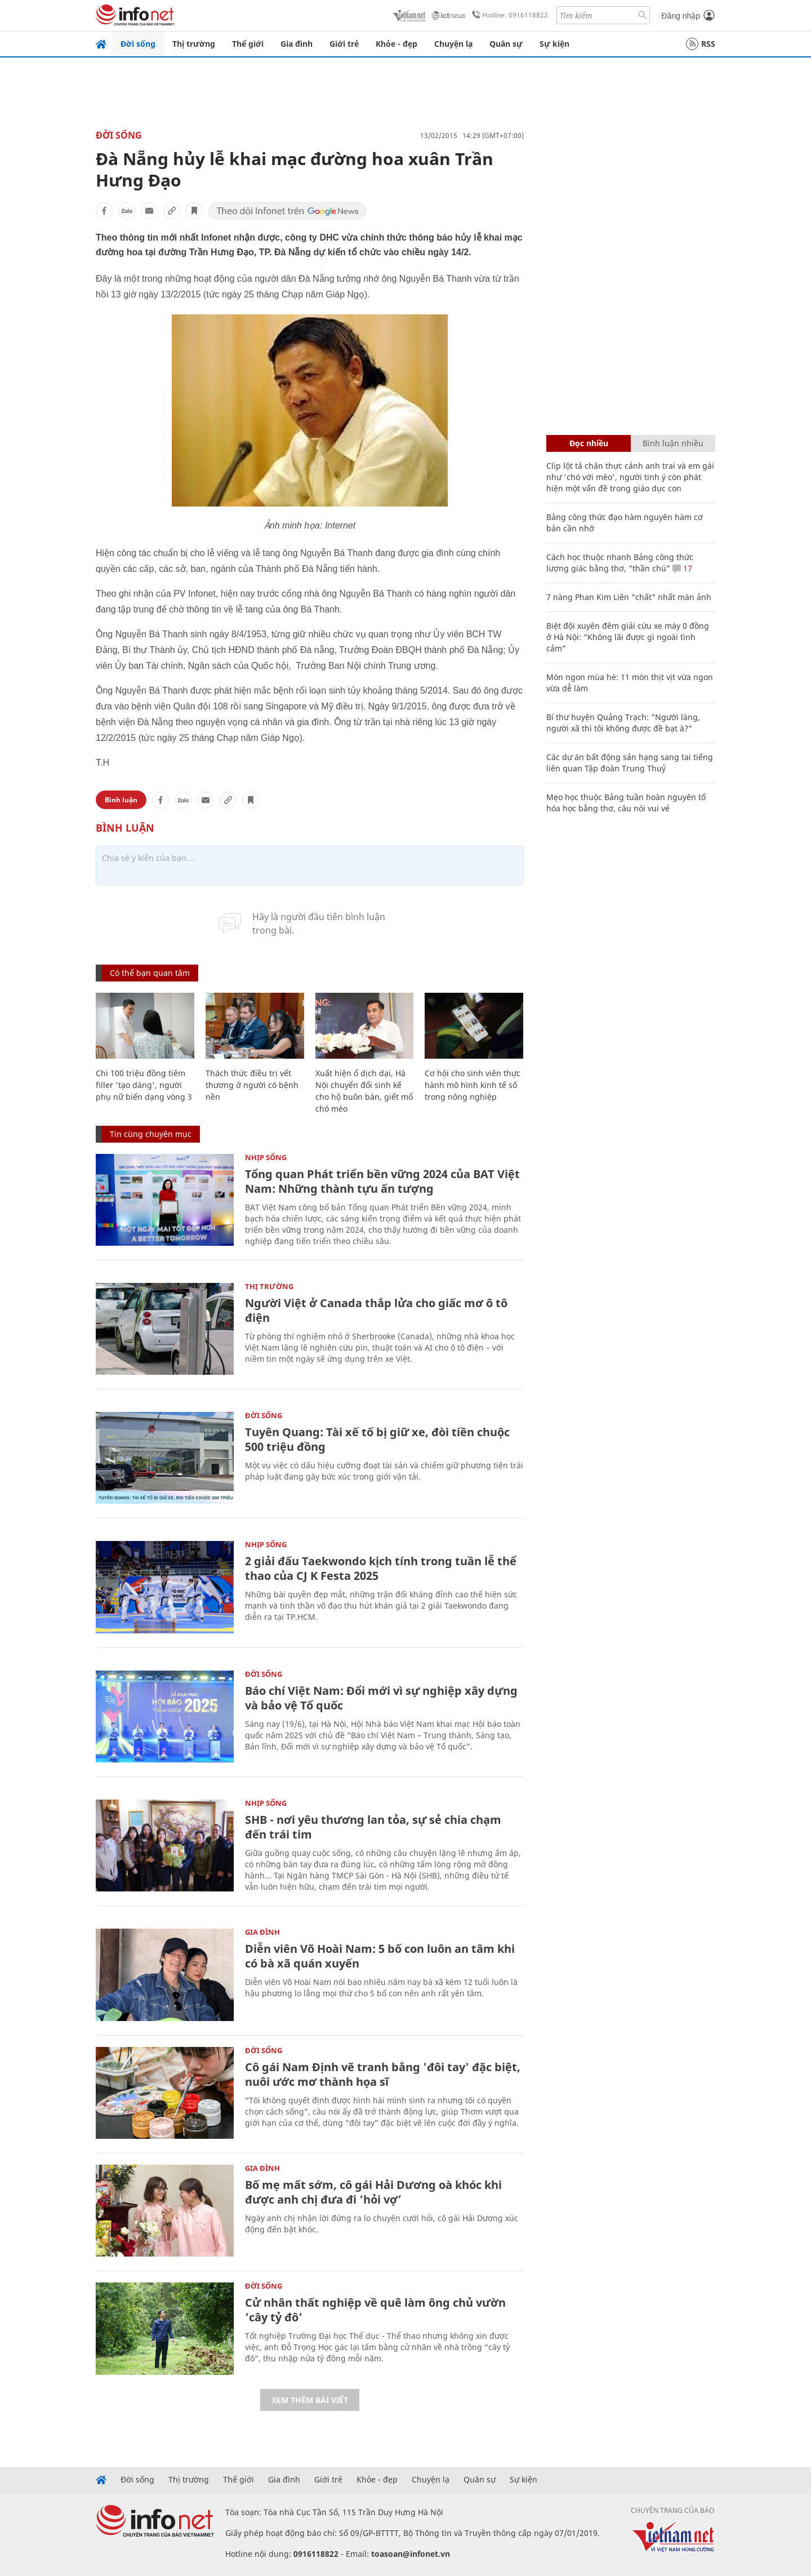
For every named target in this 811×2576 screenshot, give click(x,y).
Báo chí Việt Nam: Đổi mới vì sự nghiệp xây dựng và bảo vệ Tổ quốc (381, 1698)
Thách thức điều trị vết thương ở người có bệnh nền (252, 1085)
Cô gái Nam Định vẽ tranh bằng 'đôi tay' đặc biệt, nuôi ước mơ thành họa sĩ (382, 2074)
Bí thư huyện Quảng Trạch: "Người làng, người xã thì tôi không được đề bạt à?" (623, 723)
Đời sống (138, 43)
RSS (700, 44)
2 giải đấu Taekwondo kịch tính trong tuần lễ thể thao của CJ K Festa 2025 (380, 1568)
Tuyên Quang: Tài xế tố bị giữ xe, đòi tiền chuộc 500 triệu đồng (377, 1439)
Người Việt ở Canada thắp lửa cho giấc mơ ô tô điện (376, 1310)
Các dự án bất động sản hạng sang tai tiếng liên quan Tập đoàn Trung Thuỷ (629, 763)
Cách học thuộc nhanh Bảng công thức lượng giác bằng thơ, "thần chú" (619, 563)
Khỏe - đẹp (396, 43)
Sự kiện (554, 43)
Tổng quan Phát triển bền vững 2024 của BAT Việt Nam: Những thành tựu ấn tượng (382, 1181)
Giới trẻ (344, 43)
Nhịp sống (266, 1157)
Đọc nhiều (588, 443)
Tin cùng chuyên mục (150, 1134)
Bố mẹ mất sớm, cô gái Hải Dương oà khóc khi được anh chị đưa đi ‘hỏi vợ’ (373, 2192)
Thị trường (193, 43)
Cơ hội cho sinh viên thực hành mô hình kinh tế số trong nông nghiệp (472, 1085)
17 (682, 568)
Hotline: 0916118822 (508, 15)
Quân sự (506, 43)
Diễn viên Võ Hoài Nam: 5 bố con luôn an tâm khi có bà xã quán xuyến (380, 1956)
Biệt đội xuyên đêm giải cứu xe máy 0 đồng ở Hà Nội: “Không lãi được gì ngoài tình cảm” (627, 637)
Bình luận (121, 800)
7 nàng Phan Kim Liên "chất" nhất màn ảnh (628, 597)
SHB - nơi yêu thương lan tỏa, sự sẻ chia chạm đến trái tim (373, 1827)
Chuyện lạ (453, 43)
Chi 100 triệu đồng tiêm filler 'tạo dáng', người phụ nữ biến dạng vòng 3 (144, 1085)
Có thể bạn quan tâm (150, 972)
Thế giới (248, 43)
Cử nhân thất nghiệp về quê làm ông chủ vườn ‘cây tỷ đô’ (375, 2310)
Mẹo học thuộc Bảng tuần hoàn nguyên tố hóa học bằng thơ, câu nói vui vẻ (626, 803)
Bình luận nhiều (673, 443)
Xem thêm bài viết (309, 2400)
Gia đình (296, 43)
